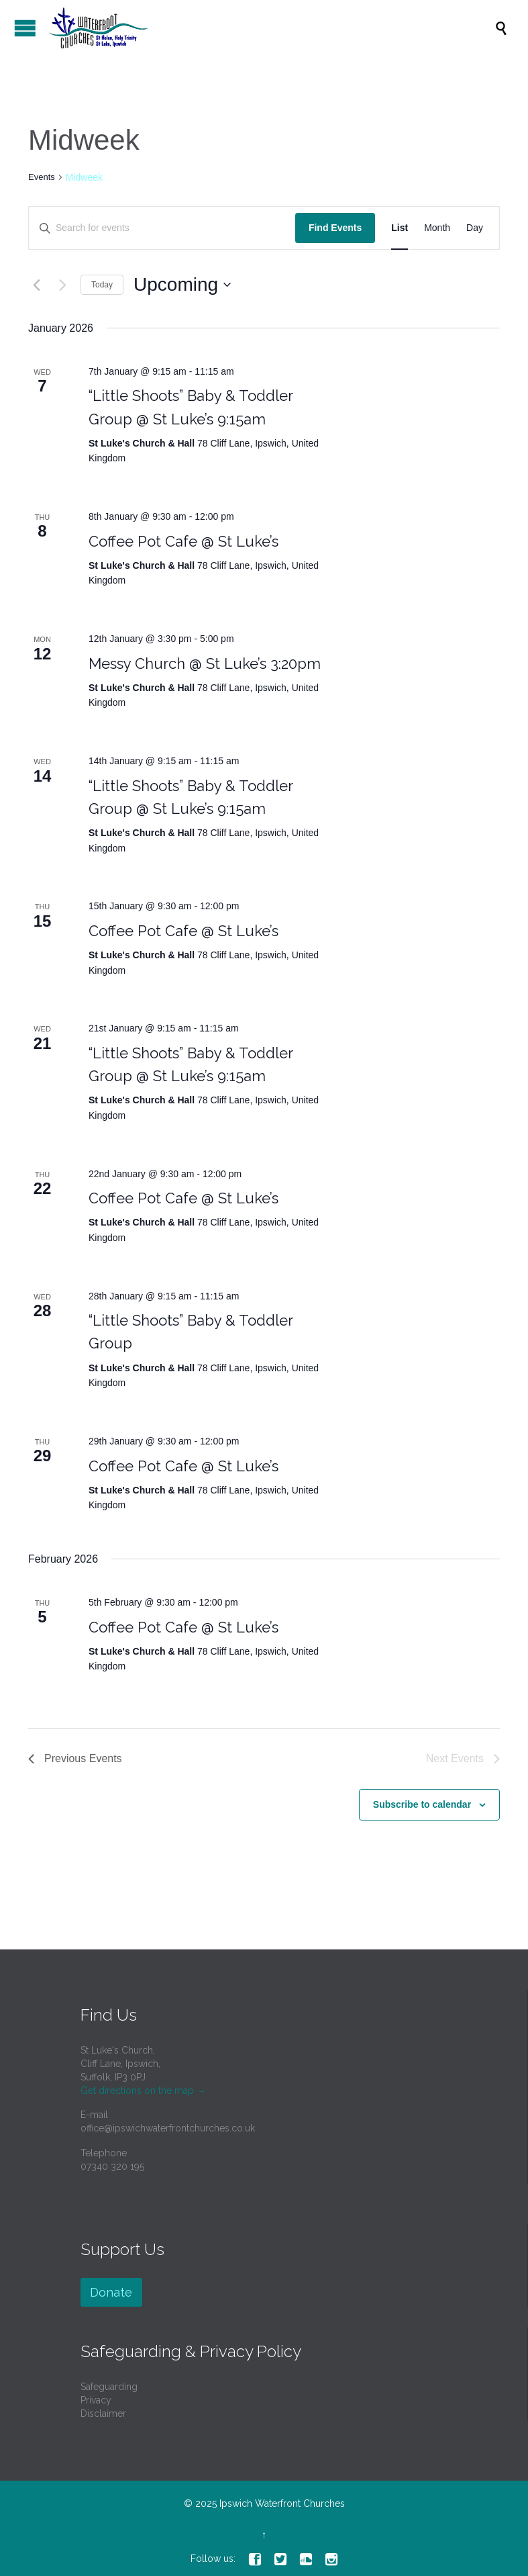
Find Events (335, 227)
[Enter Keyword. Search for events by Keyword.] (162, 228)
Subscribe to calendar (422, 1804)
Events (41, 177)
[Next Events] (62, 285)
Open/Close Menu (25, 28)
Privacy (96, 2400)
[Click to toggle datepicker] (182, 284)
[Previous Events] (36, 285)
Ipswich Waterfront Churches (282, 2503)
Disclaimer (103, 2413)
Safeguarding (109, 2386)
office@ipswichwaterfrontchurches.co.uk (168, 2128)
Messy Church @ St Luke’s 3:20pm (205, 663)
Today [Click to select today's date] (102, 284)
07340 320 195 (112, 2166)
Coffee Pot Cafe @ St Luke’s (183, 541)
